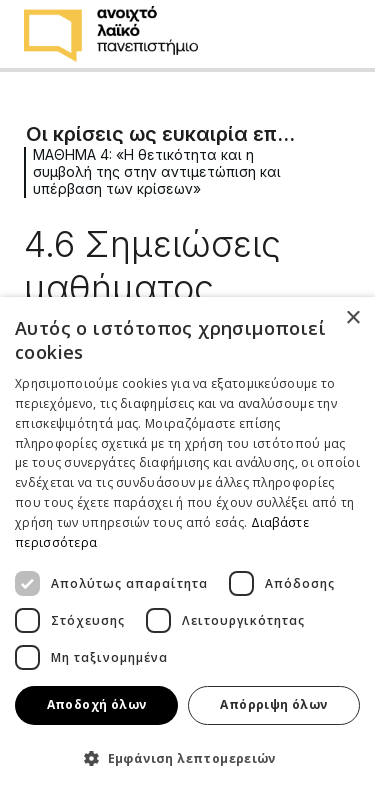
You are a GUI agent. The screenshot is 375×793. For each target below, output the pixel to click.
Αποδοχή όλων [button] (97, 704)
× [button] (352, 318)
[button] (187, 758)
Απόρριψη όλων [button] (273, 704)
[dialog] (187, 545)
